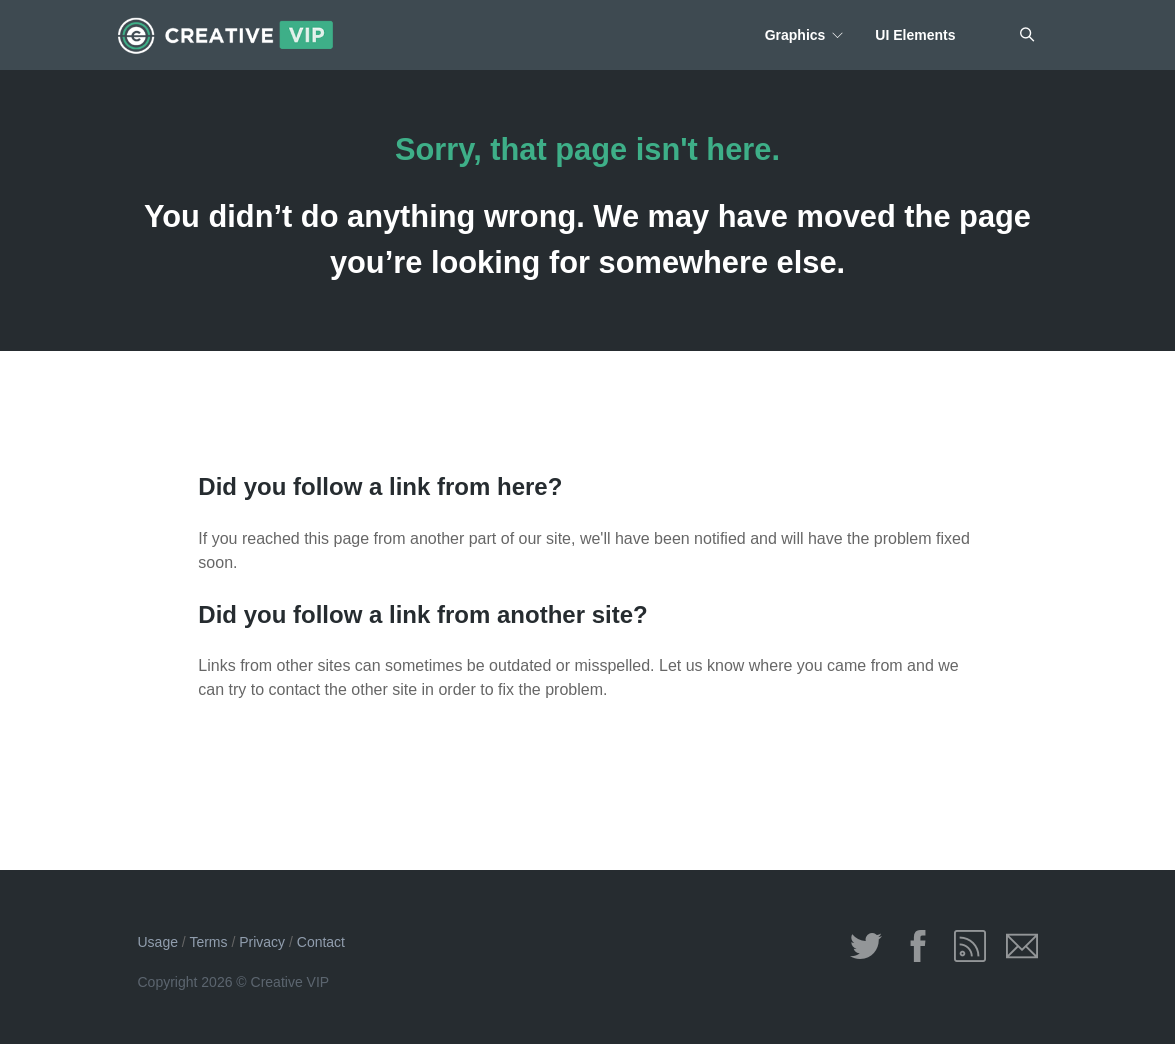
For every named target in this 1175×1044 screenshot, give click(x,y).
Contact (321, 942)
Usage (158, 942)
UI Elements (915, 35)
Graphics (795, 35)
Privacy (262, 942)
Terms (208, 942)
